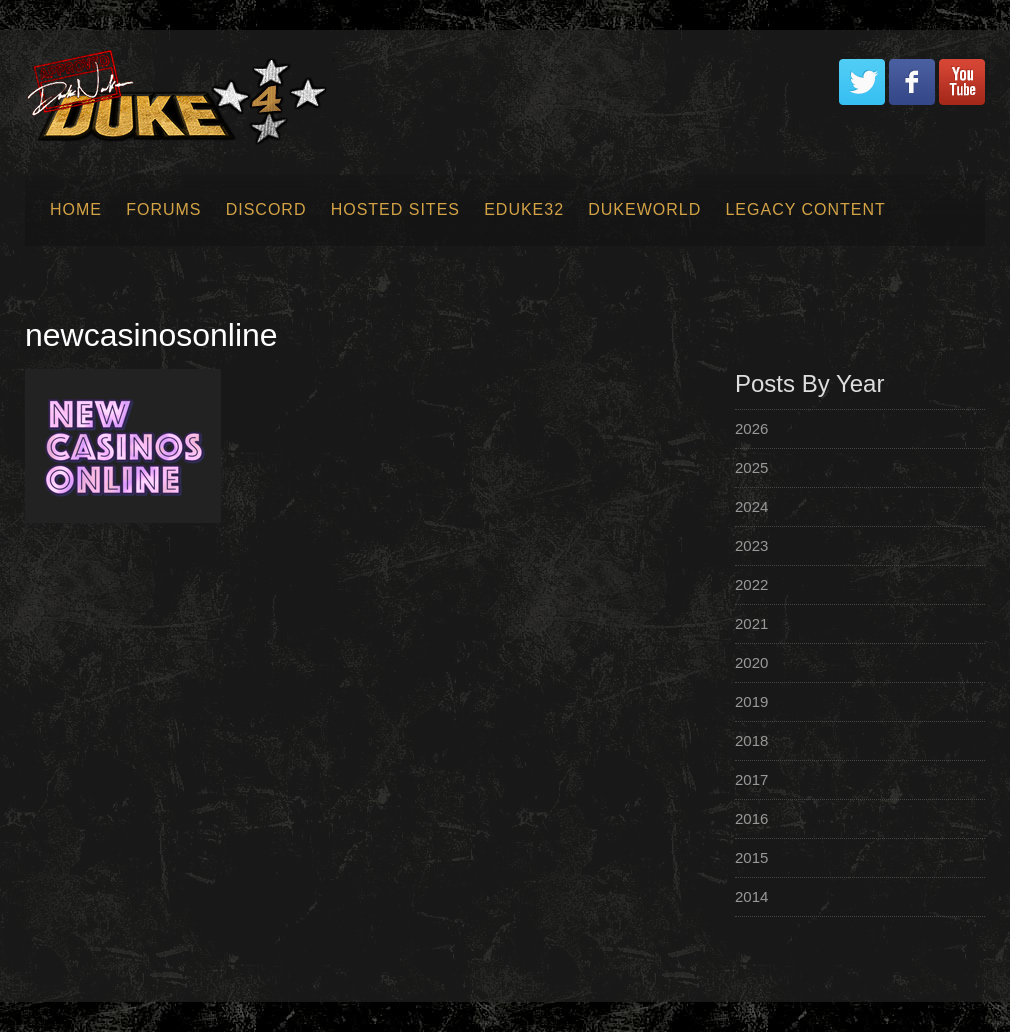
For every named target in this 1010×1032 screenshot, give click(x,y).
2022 (751, 584)
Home (76, 209)
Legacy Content (805, 209)
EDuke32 (524, 209)
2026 (751, 428)
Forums (163, 209)
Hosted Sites (395, 209)
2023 (751, 545)
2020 (751, 662)
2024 (751, 506)
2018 (751, 740)
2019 (751, 701)
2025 (751, 467)
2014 (751, 896)
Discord (266, 209)
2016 (751, 818)
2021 (751, 623)
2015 (751, 857)
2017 (751, 779)
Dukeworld (644, 209)
